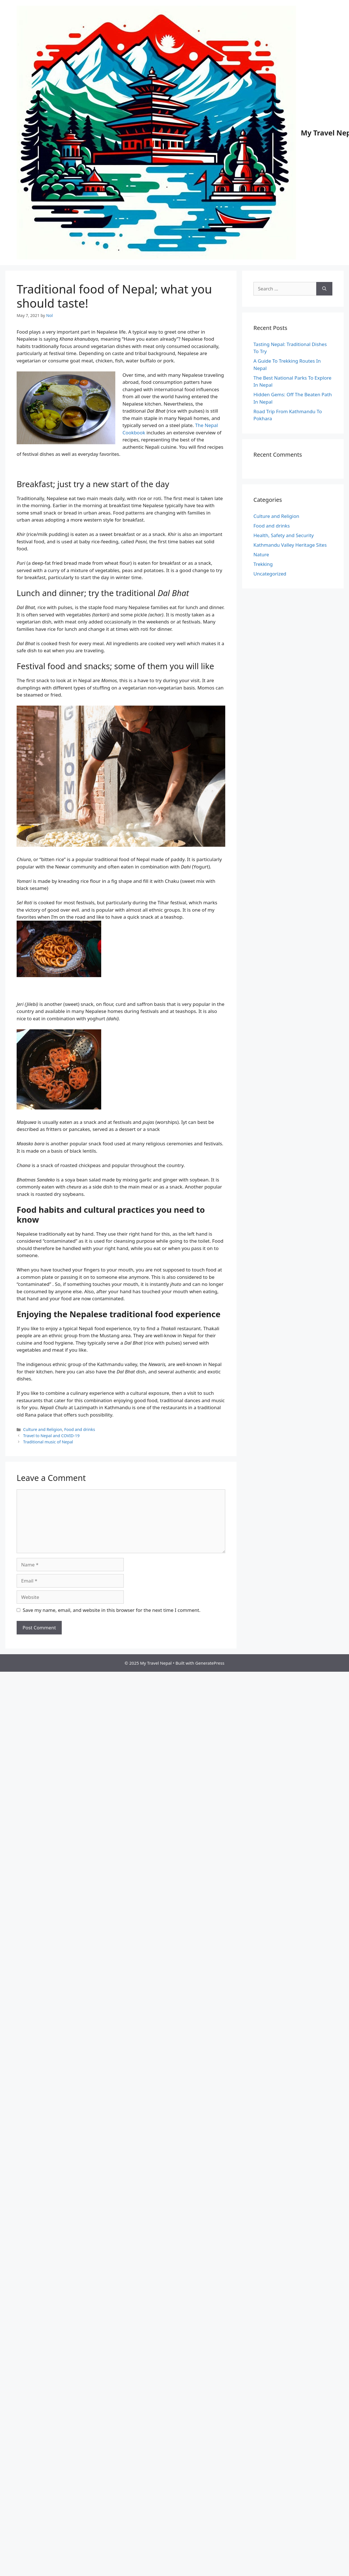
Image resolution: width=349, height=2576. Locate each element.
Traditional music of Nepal (48, 1442)
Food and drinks (79, 1429)
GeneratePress (209, 1663)
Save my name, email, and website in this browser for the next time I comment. (111, 1610)
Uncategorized (269, 573)
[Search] (324, 289)
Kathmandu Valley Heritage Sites (290, 545)
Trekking (263, 564)
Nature (261, 554)
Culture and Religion (42, 1429)
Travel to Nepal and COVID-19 (51, 1435)
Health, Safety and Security (283, 535)
